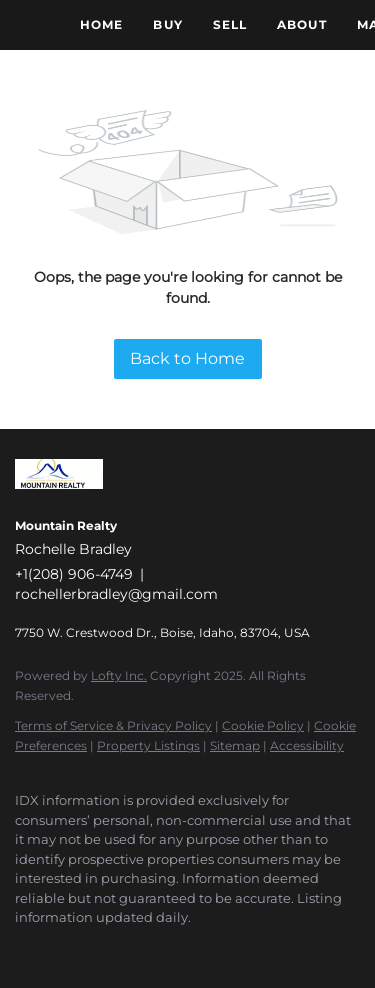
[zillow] (105, 948)
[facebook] (25, 948)
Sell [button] (230, 24)
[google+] (225, 948)
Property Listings (148, 745)
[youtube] (185, 948)
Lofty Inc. (119, 675)
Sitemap (235, 745)
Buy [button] (167, 24)
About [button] (302, 24)
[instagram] (145, 948)
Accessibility (307, 745)
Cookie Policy (263, 725)
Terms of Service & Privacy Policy (113, 725)
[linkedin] (65, 948)
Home (101, 24)
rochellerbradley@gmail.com (116, 594)
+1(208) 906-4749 (74, 574)
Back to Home (187, 358)
